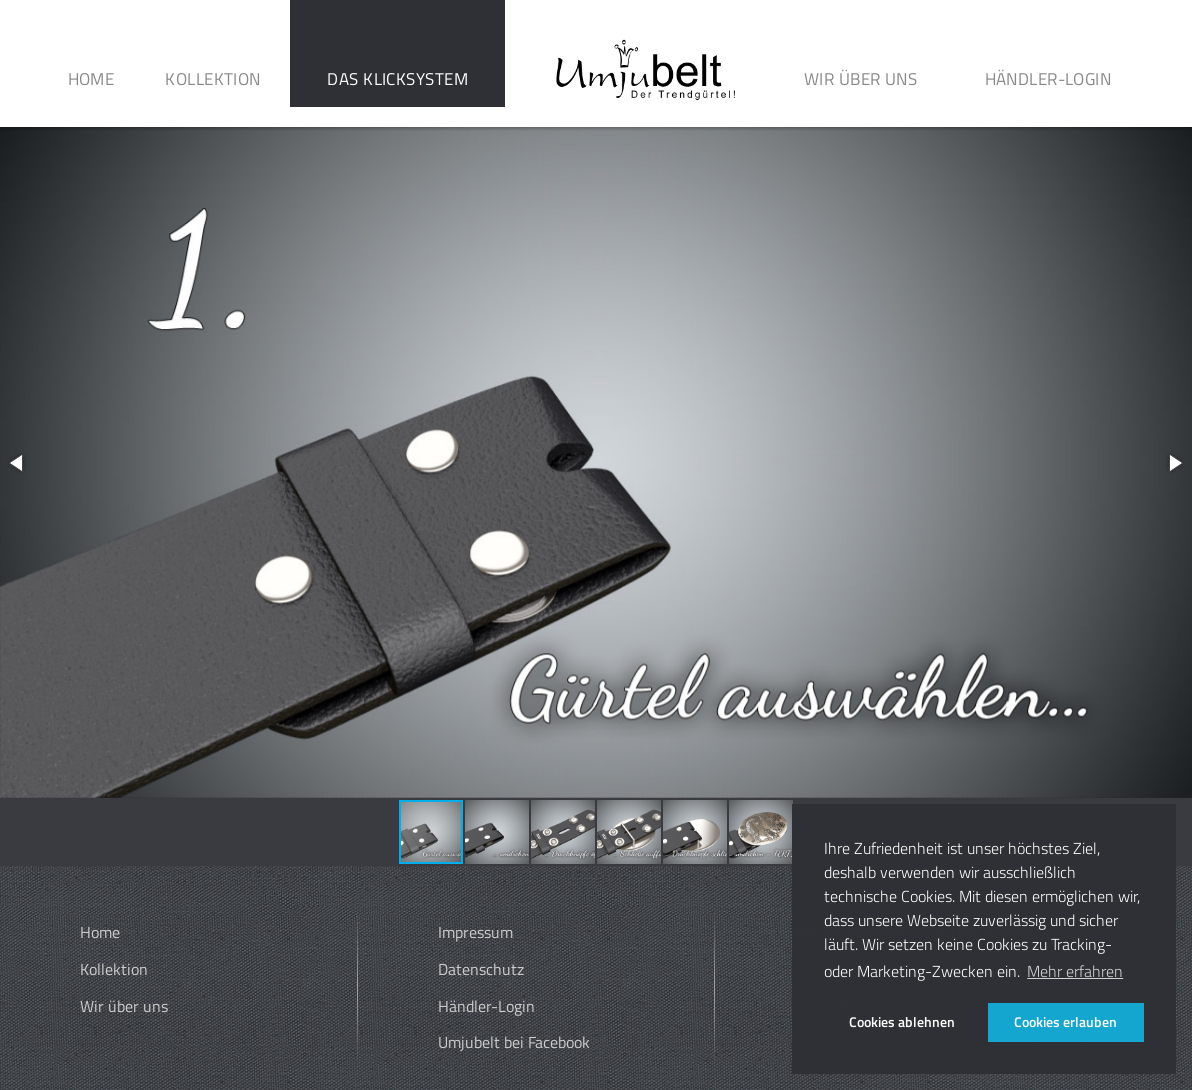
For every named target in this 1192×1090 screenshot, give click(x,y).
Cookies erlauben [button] (1065, 1022)
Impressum (475, 932)
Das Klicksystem (397, 78)
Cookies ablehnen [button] (902, 1022)
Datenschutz (481, 969)
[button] (18, 463)
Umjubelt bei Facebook (514, 1043)
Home (91, 78)
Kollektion (212, 78)
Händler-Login (1048, 78)
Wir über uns (860, 78)
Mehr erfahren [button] (1075, 971)
